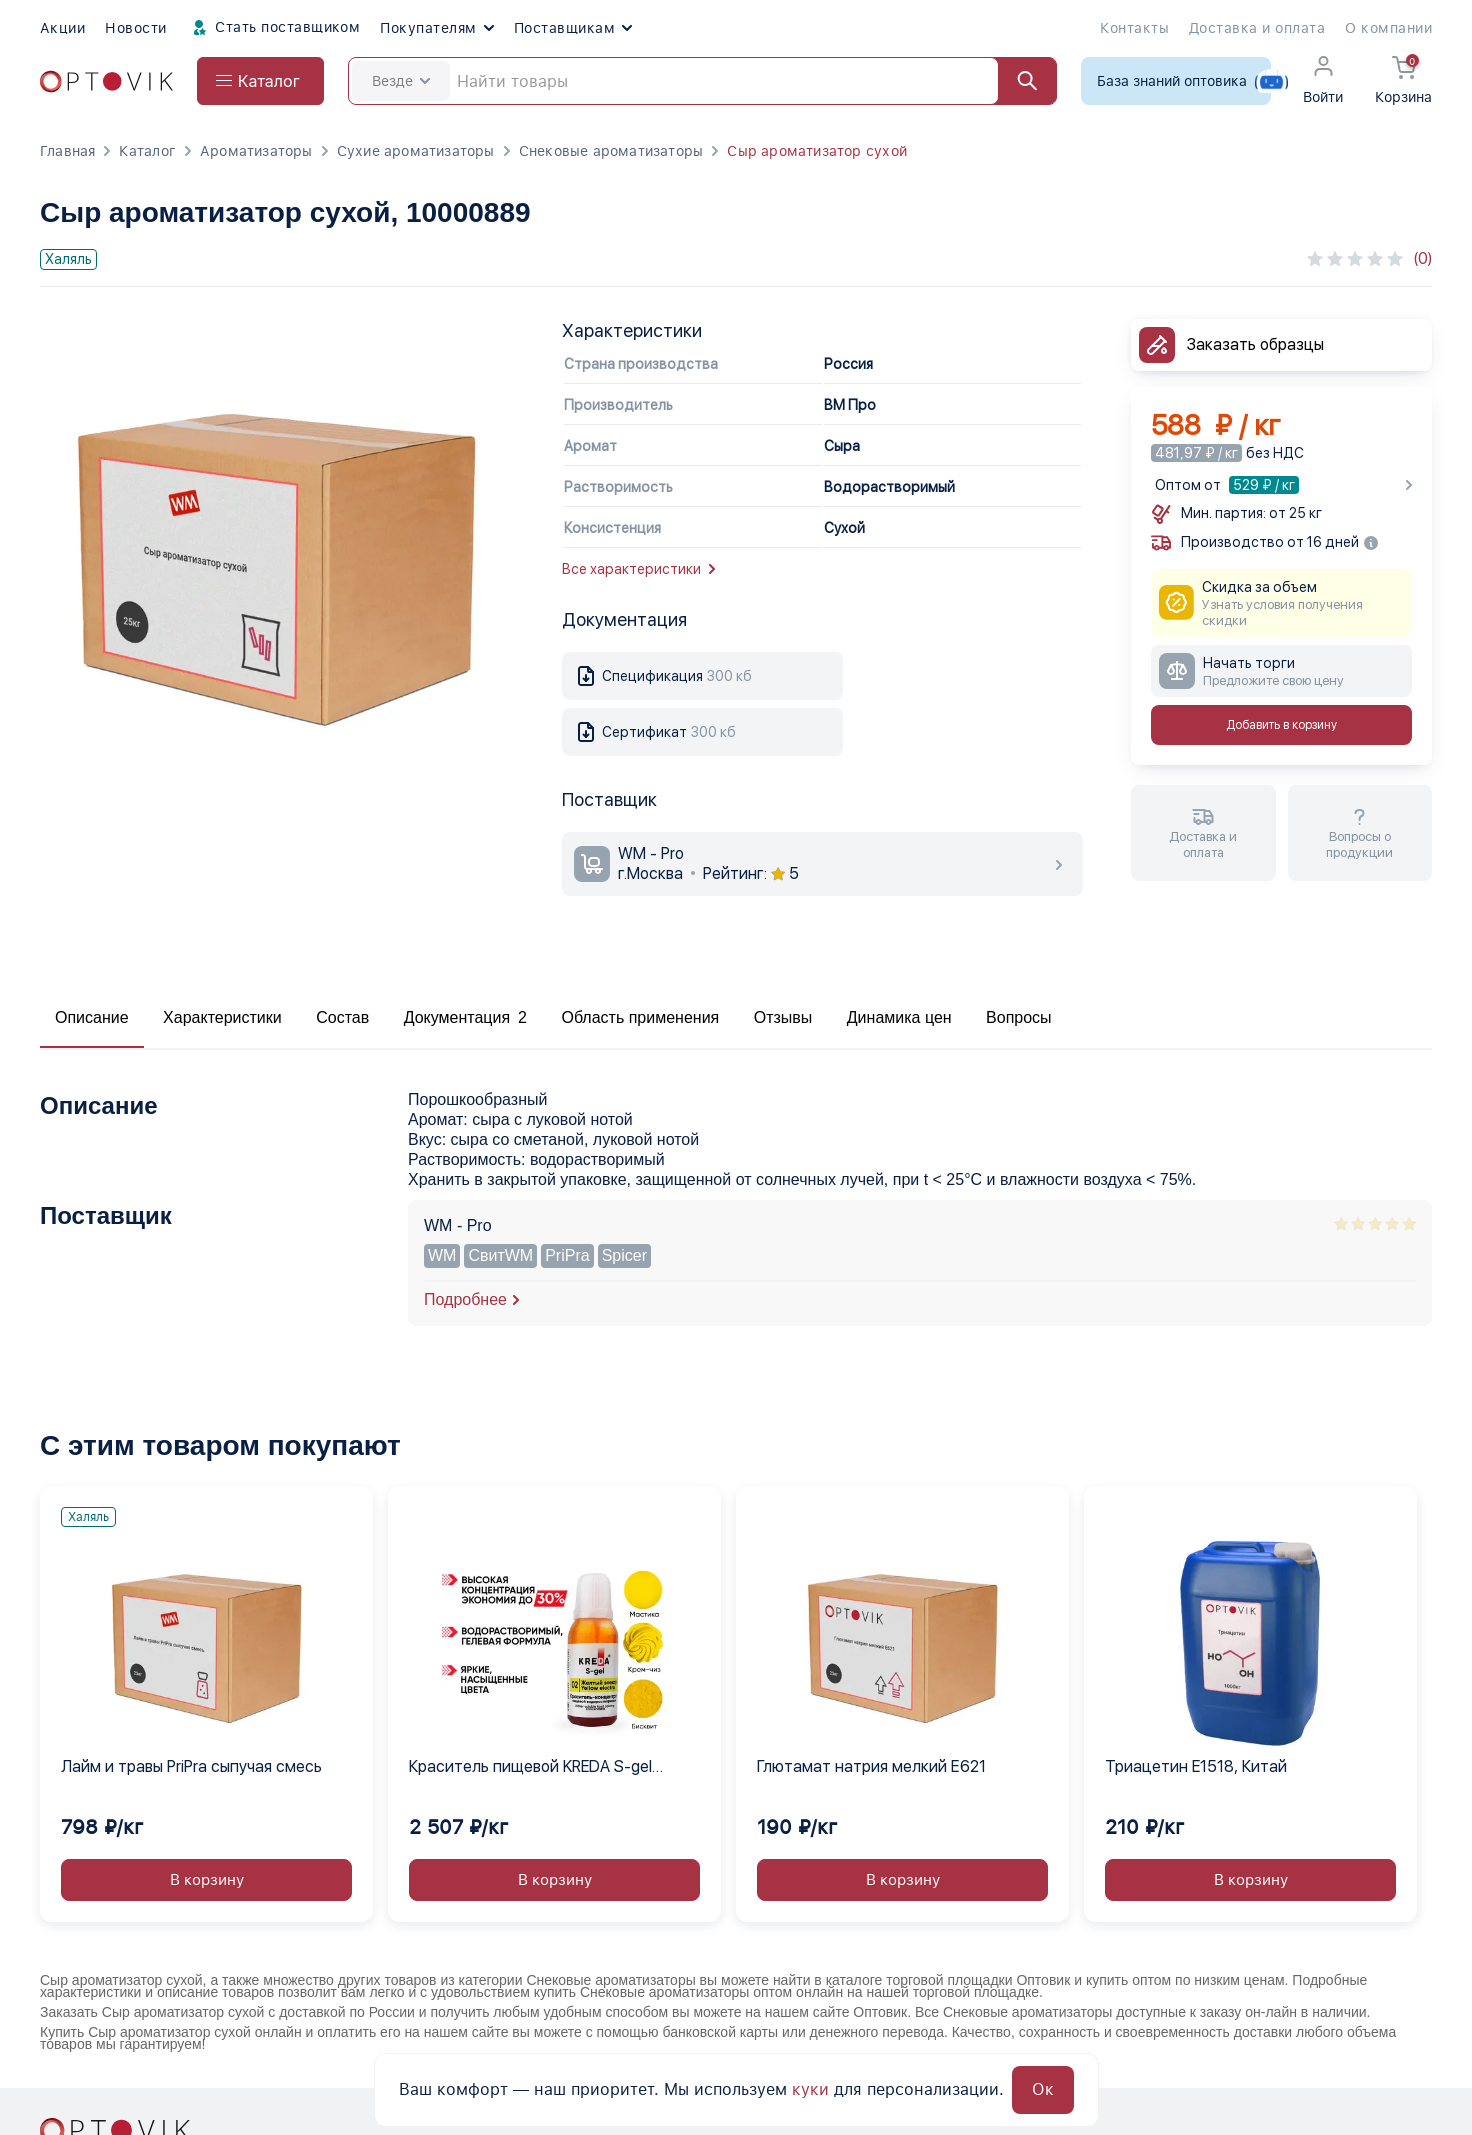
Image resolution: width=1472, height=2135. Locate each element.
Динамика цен (899, 1017)
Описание (92, 1017)
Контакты (1134, 28)
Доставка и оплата (1257, 28)
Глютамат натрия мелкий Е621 (871, 1766)
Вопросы (1019, 1017)
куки (810, 2089)
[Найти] (1018, 81)
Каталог (147, 151)
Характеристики (222, 1017)
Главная (67, 151)
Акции (62, 28)
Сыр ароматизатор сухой (817, 151)
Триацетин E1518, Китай (1196, 1766)
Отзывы (783, 1017)
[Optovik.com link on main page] (106, 81)
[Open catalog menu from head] (260, 81)
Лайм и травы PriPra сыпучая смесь (191, 1766)
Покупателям (436, 28)
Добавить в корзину (1281, 725)
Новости (135, 28)
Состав (342, 1017)
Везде (401, 81)
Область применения (640, 1017)
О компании (1388, 28)
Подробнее (465, 1299)
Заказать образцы (1255, 344)
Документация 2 (465, 1017)
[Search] (702, 81)
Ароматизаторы (256, 151)
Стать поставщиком (274, 28)
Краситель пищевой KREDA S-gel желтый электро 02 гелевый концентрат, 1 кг (530, 1768)
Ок (1043, 2089)
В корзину (207, 1880)
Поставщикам (573, 28)
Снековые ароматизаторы (611, 151)
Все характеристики (638, 569)
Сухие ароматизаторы (416, 151)
